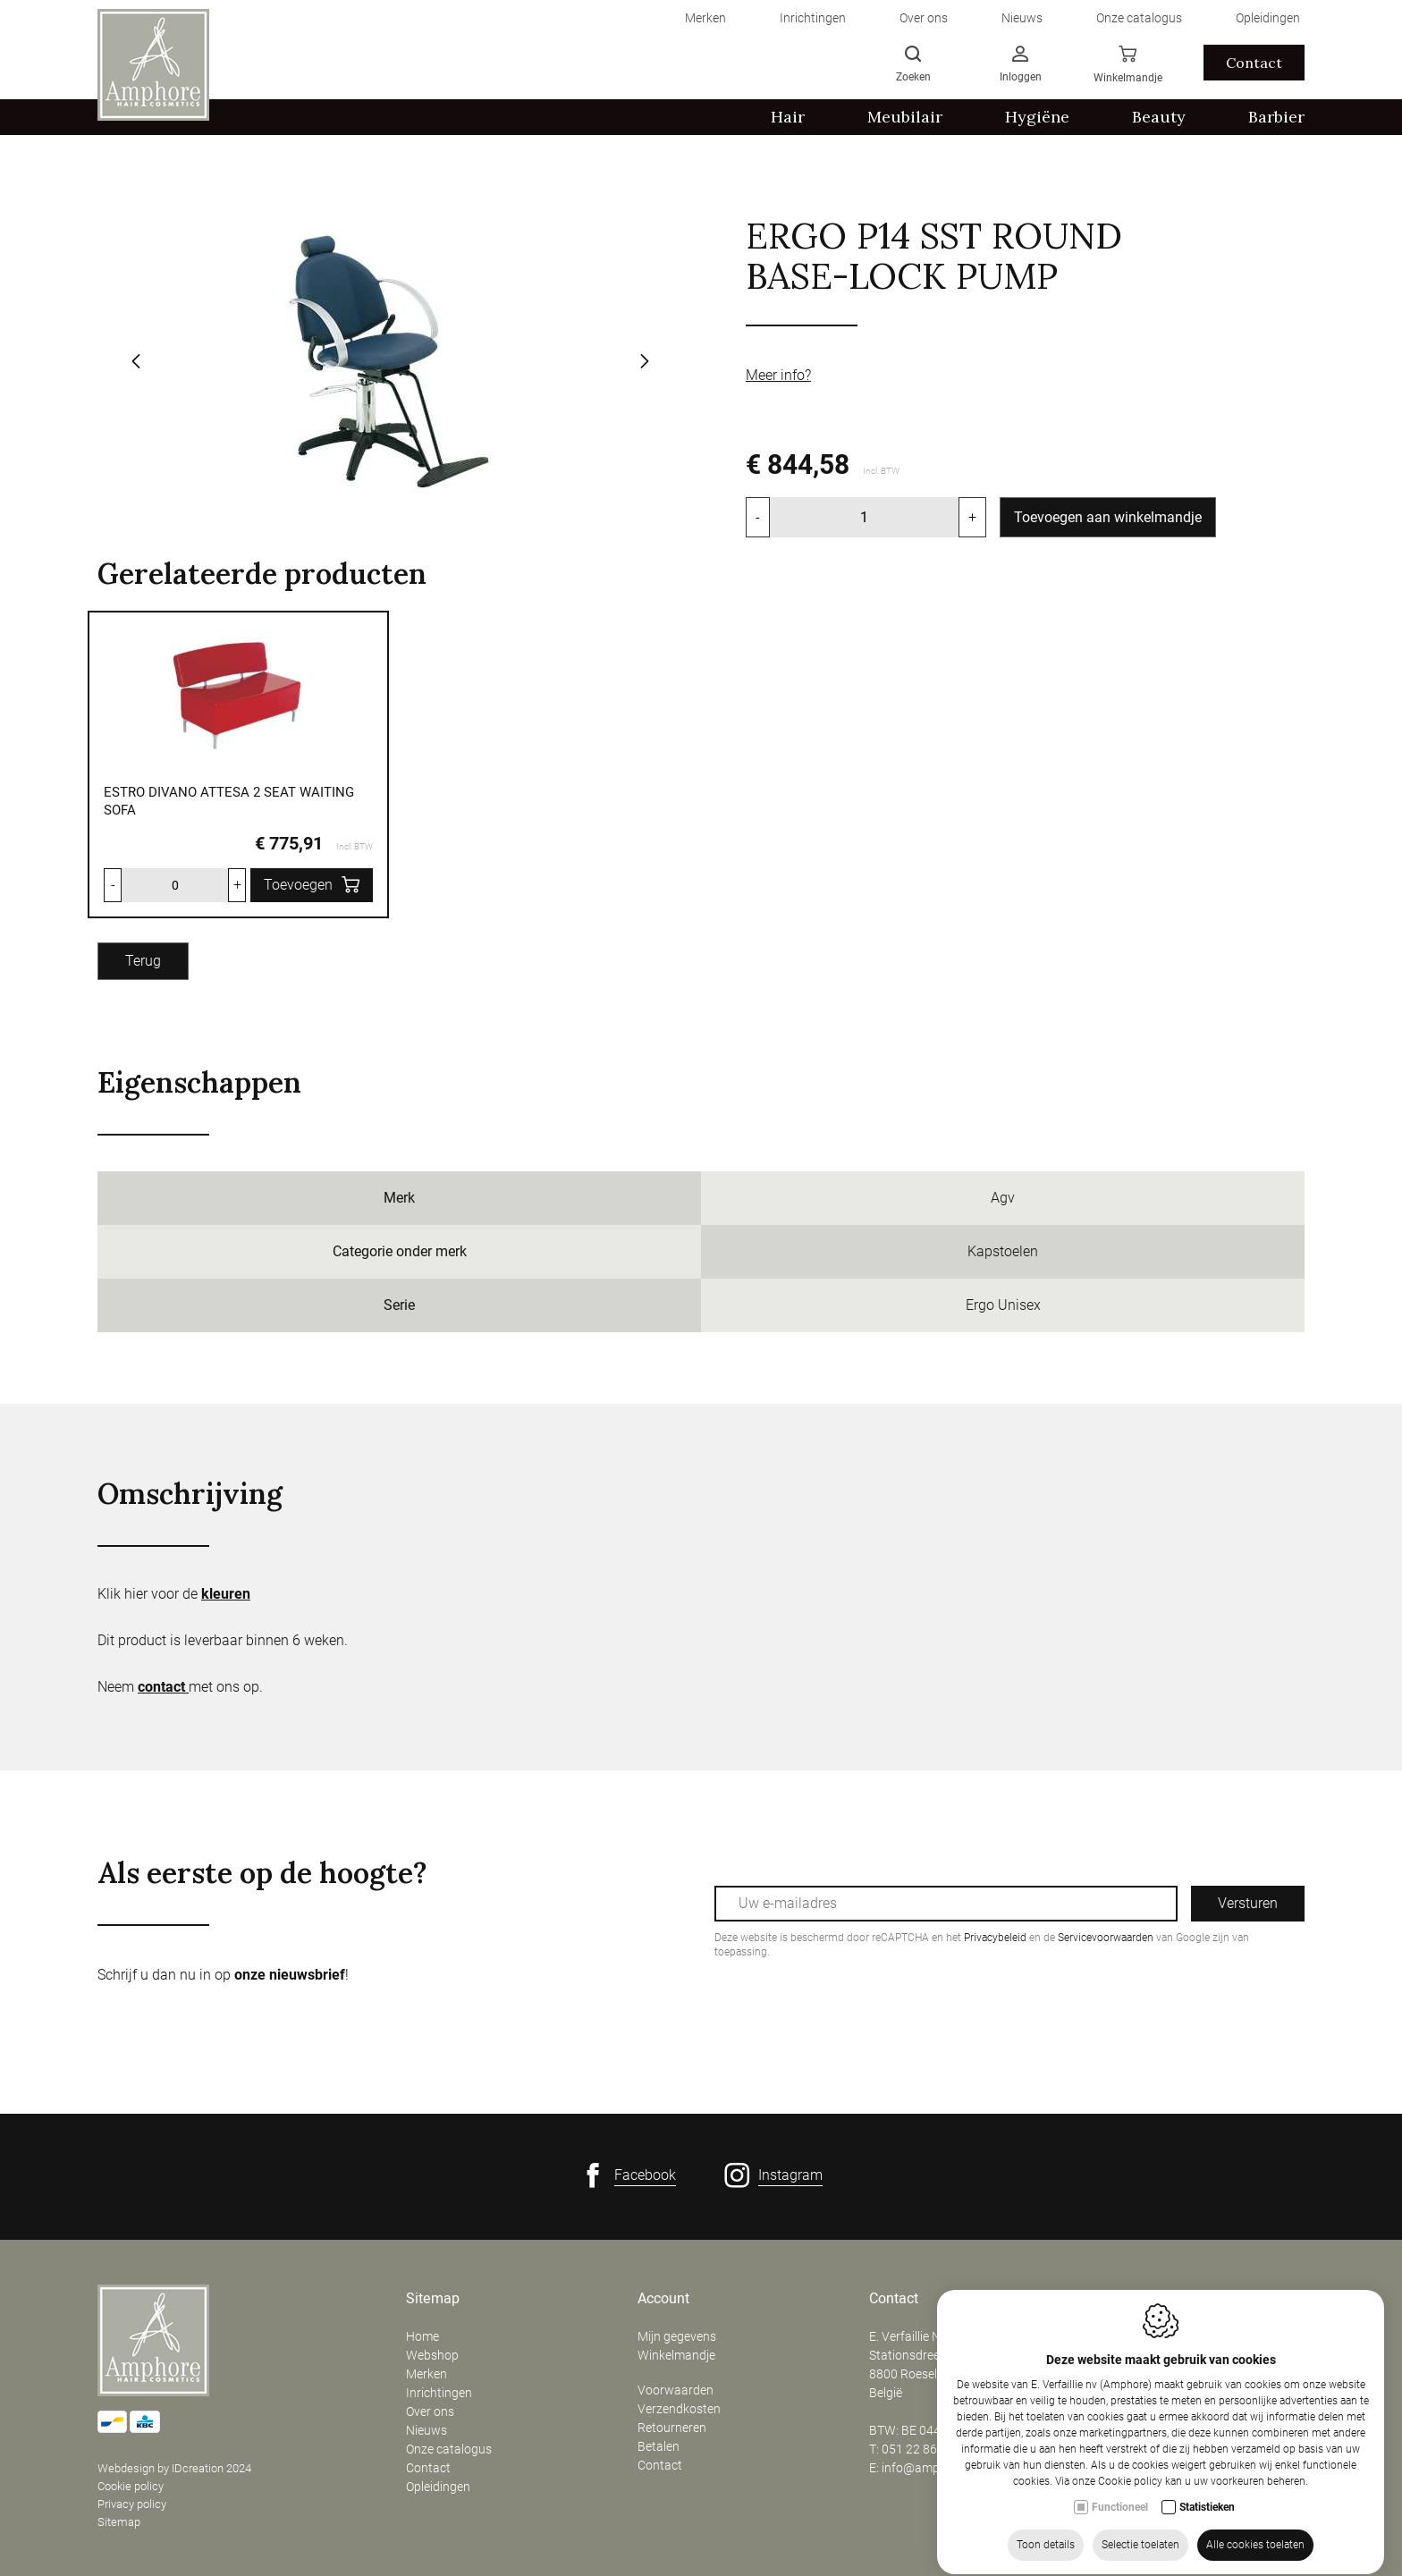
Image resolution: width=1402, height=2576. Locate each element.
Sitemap (118, 2522)
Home (422, 2336)
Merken (426, 2374)
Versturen (1248, 1903)
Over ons (430, 2411)
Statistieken (1207, 2534)
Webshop (432, 2355)
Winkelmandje (676, 2355)
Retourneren (672, 2427)
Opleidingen (438, 2486)
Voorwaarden (676, 2390)
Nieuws (426, 2430)
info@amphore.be (931, 2468)
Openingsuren (1144, 2299)
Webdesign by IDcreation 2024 (174, 2468)
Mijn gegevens (677, 2336)
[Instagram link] (773, 2175)
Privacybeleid (995, 1937)
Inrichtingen (439, 2393)
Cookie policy (130, 2486)
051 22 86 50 (918, 2449)
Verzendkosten (679, 2409)
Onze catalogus (449, 2449)
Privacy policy (131, 2504)
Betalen (659, 2446)
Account (663, 2299)
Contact (428, 2468)
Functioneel (1120, 2534)
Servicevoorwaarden (1105, 1937)
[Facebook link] (628, 2175)
